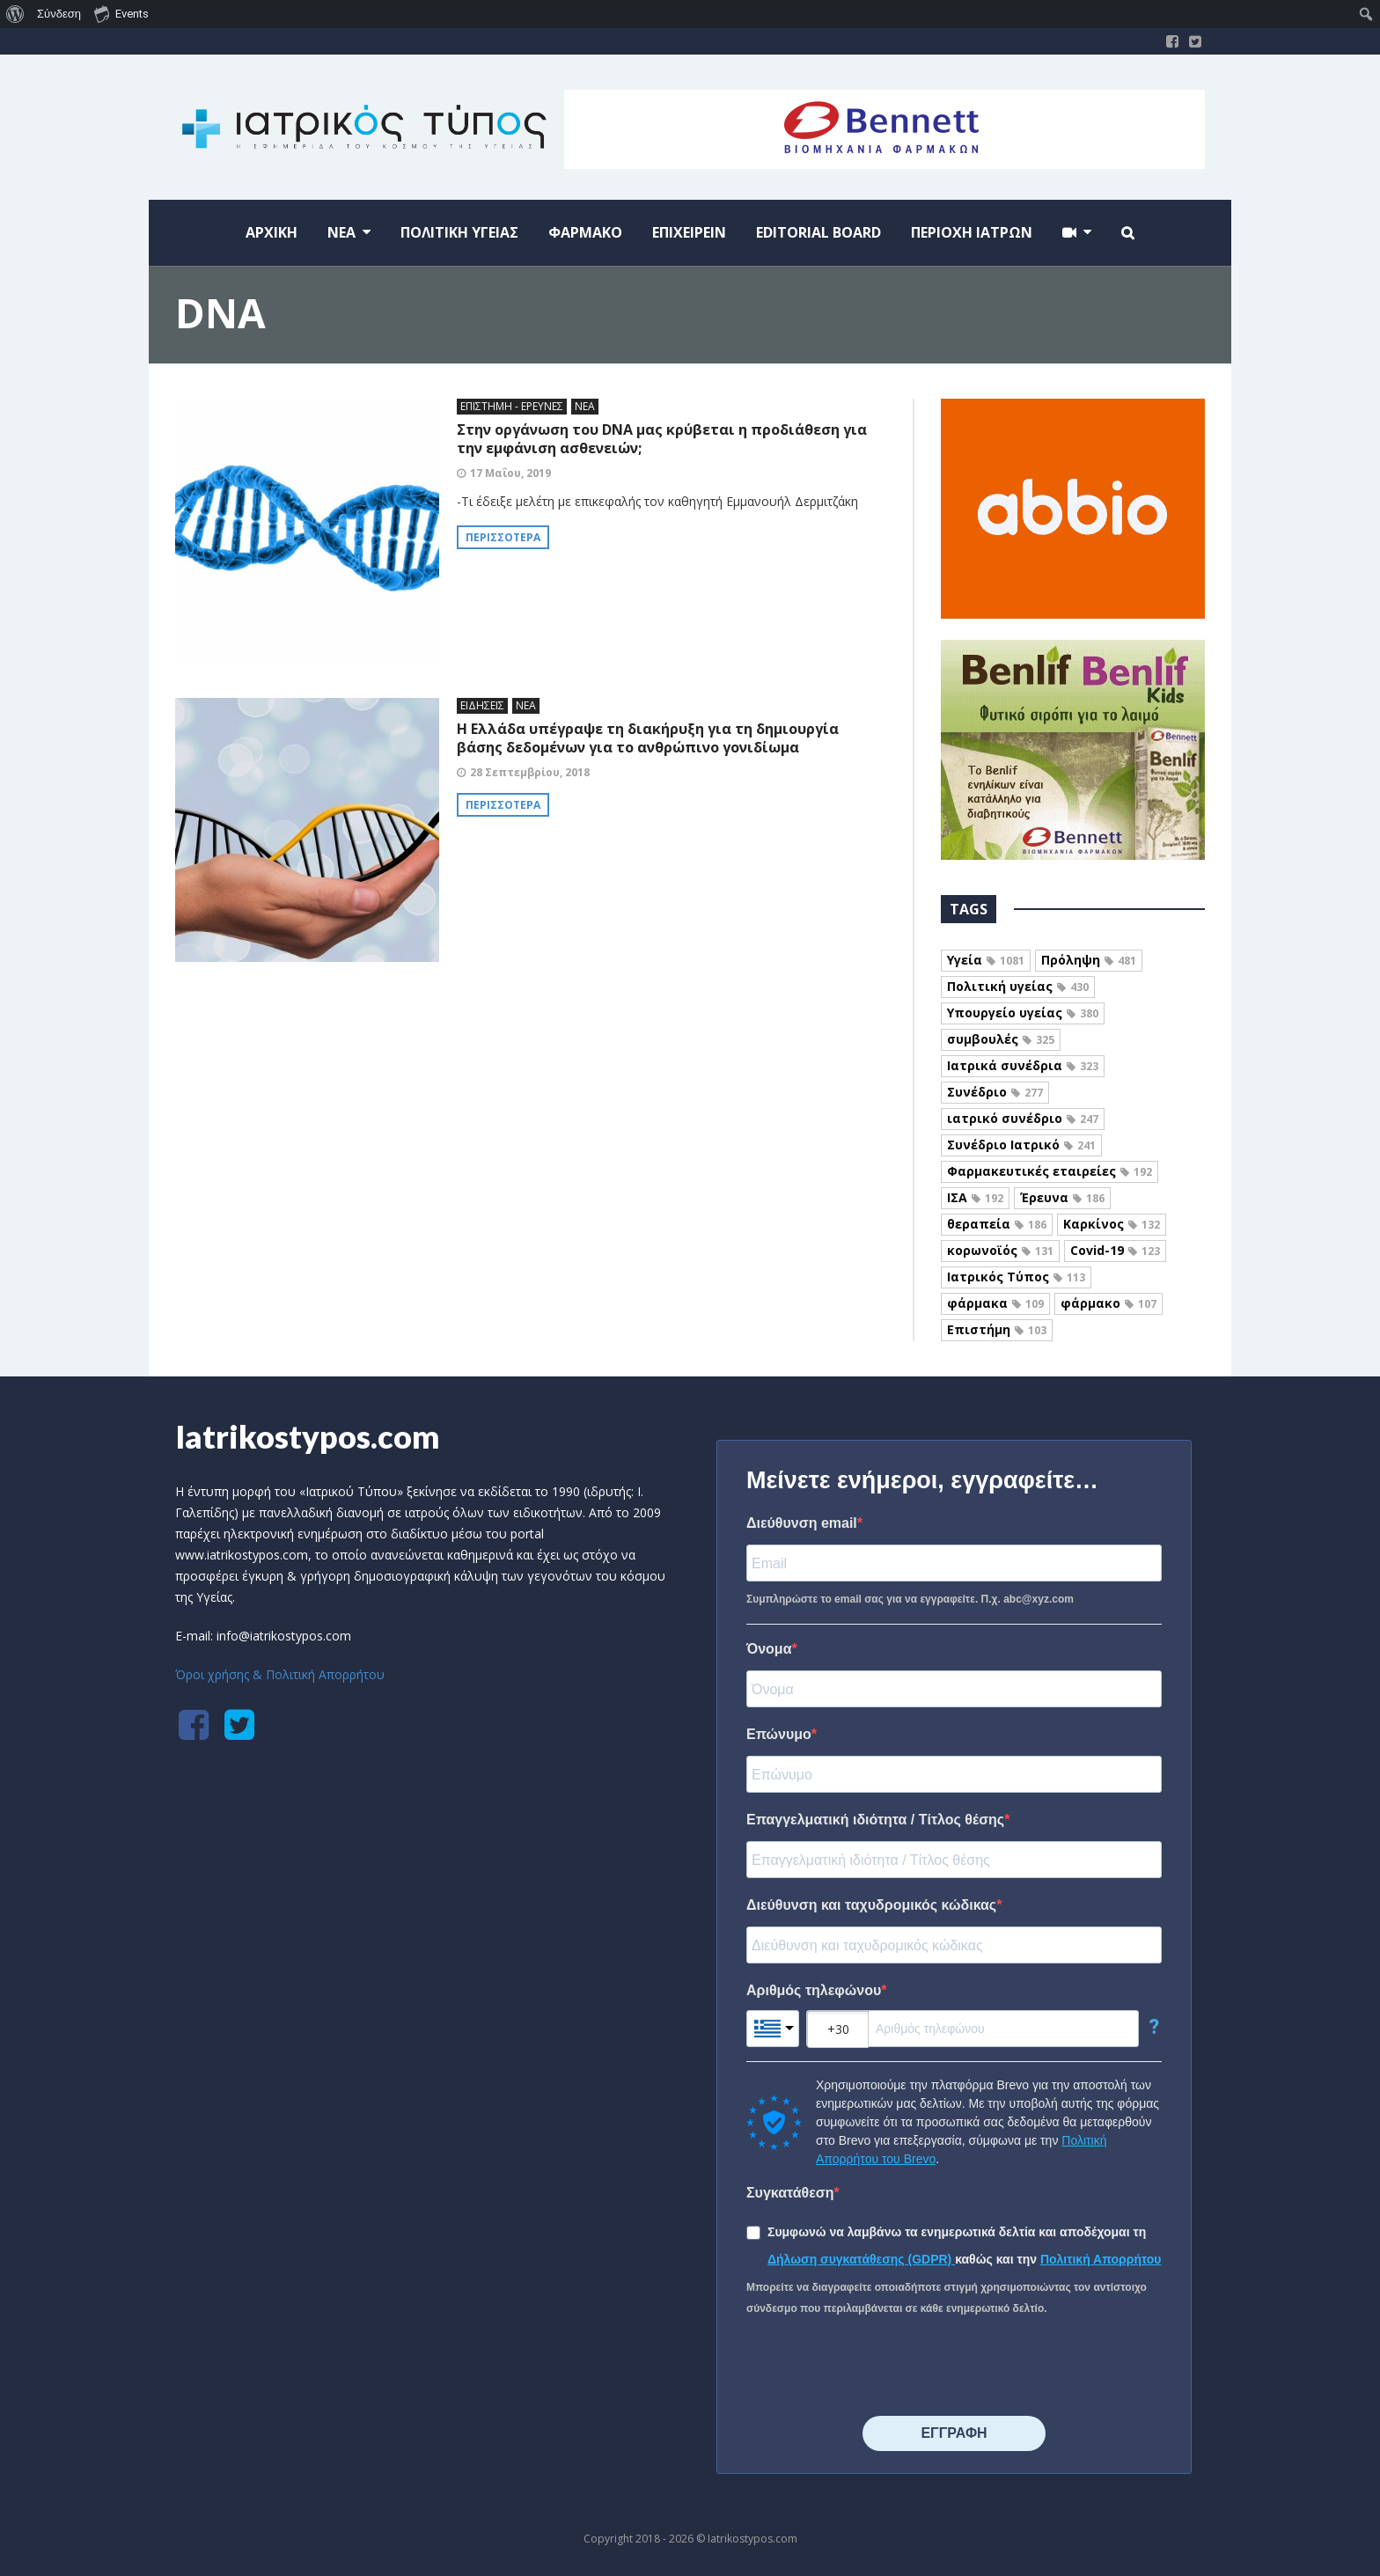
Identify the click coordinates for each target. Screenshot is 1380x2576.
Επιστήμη (996, 1329)
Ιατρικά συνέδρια (1022, 1065)
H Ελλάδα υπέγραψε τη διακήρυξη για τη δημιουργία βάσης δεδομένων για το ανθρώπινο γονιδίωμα (648, 738)
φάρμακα (995, 1303)
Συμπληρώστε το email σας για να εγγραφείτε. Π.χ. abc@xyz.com (910, 1599)
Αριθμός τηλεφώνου (813, 1990)
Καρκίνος (1111, 1223)
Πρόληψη (1088, 959)
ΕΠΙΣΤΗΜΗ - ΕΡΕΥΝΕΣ (511, 406)
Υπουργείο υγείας (1022, 1012)
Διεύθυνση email (801, 1523)
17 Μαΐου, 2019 (510, 473)
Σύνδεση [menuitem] (59, 13)
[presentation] (880, 2367)
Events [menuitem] (121, 13)
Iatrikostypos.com (307, 1436)
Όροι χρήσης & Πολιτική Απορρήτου (280, 1674)
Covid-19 (1115, 1250)
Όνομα (769, 1648)
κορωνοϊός (1000, 1250)
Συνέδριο (995, 1091)
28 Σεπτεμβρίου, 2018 (530, 772)
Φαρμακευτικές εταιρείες (1049, 1171)
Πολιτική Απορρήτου (1101, 2259)
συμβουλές (1000, 1039)
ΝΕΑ (585, 406)
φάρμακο (1108, 1303)
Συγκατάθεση (790, 2192)
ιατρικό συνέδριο (1022, 1118)
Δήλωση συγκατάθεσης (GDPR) (861, 2259)
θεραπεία (996, 1223)
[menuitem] (15, 14)
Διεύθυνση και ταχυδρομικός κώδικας (871, 1904)
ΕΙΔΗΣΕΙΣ (482, 705)
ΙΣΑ (975, 1197)
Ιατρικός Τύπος (1016, 1276)
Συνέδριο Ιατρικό (1021, 1144)
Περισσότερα (503, 537)
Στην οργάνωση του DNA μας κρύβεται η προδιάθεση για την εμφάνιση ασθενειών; (662, 439)
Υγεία (985, 959)
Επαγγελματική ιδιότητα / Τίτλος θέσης (875, 1819)
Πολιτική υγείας (1018, 986)
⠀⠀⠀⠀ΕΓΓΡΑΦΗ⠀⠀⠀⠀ (953, 2433)
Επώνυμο (778, 1734)
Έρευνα (1062, 1197)
